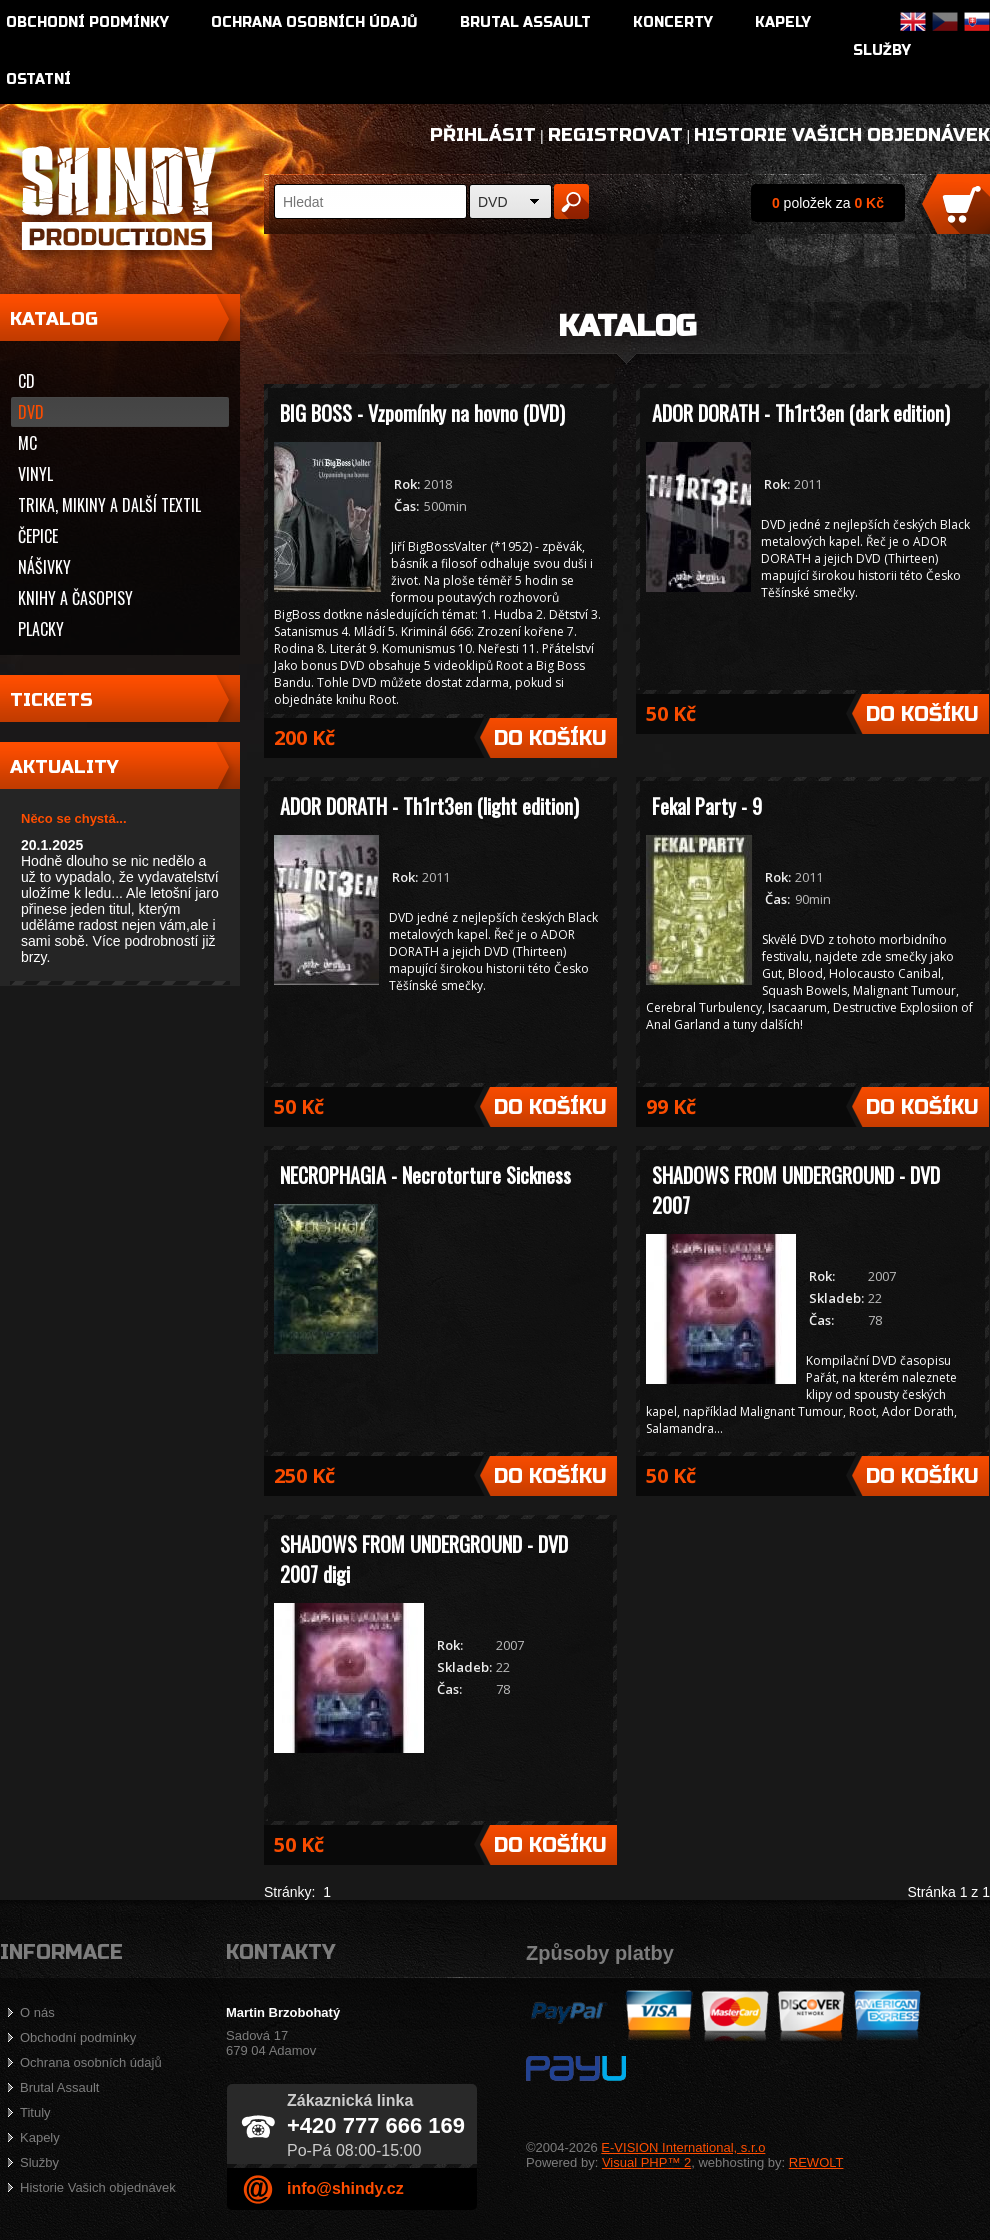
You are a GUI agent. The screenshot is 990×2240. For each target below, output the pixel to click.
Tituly (35, 2112)
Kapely (783, 22)
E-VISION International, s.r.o (683, 2147)
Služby (882, 50)
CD (26, 381)
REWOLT (816, 2162)
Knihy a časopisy (75, 598)
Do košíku (550, 738)
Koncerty (673, 22)
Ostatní (38, 79)
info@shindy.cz (345, 2188)
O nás (37, 2012)
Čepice (38, 536)
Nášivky (44, 567)
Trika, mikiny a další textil (109, 505)
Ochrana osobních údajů (314, 22)
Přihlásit (483, 135)
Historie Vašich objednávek (842, 135)
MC (27, 443)
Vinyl (35, 474)
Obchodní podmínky (87, 22)
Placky (41, 629)
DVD (493, 202)
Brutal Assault (525, 22)
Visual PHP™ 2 (646, 2162)
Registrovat (615, 135)
